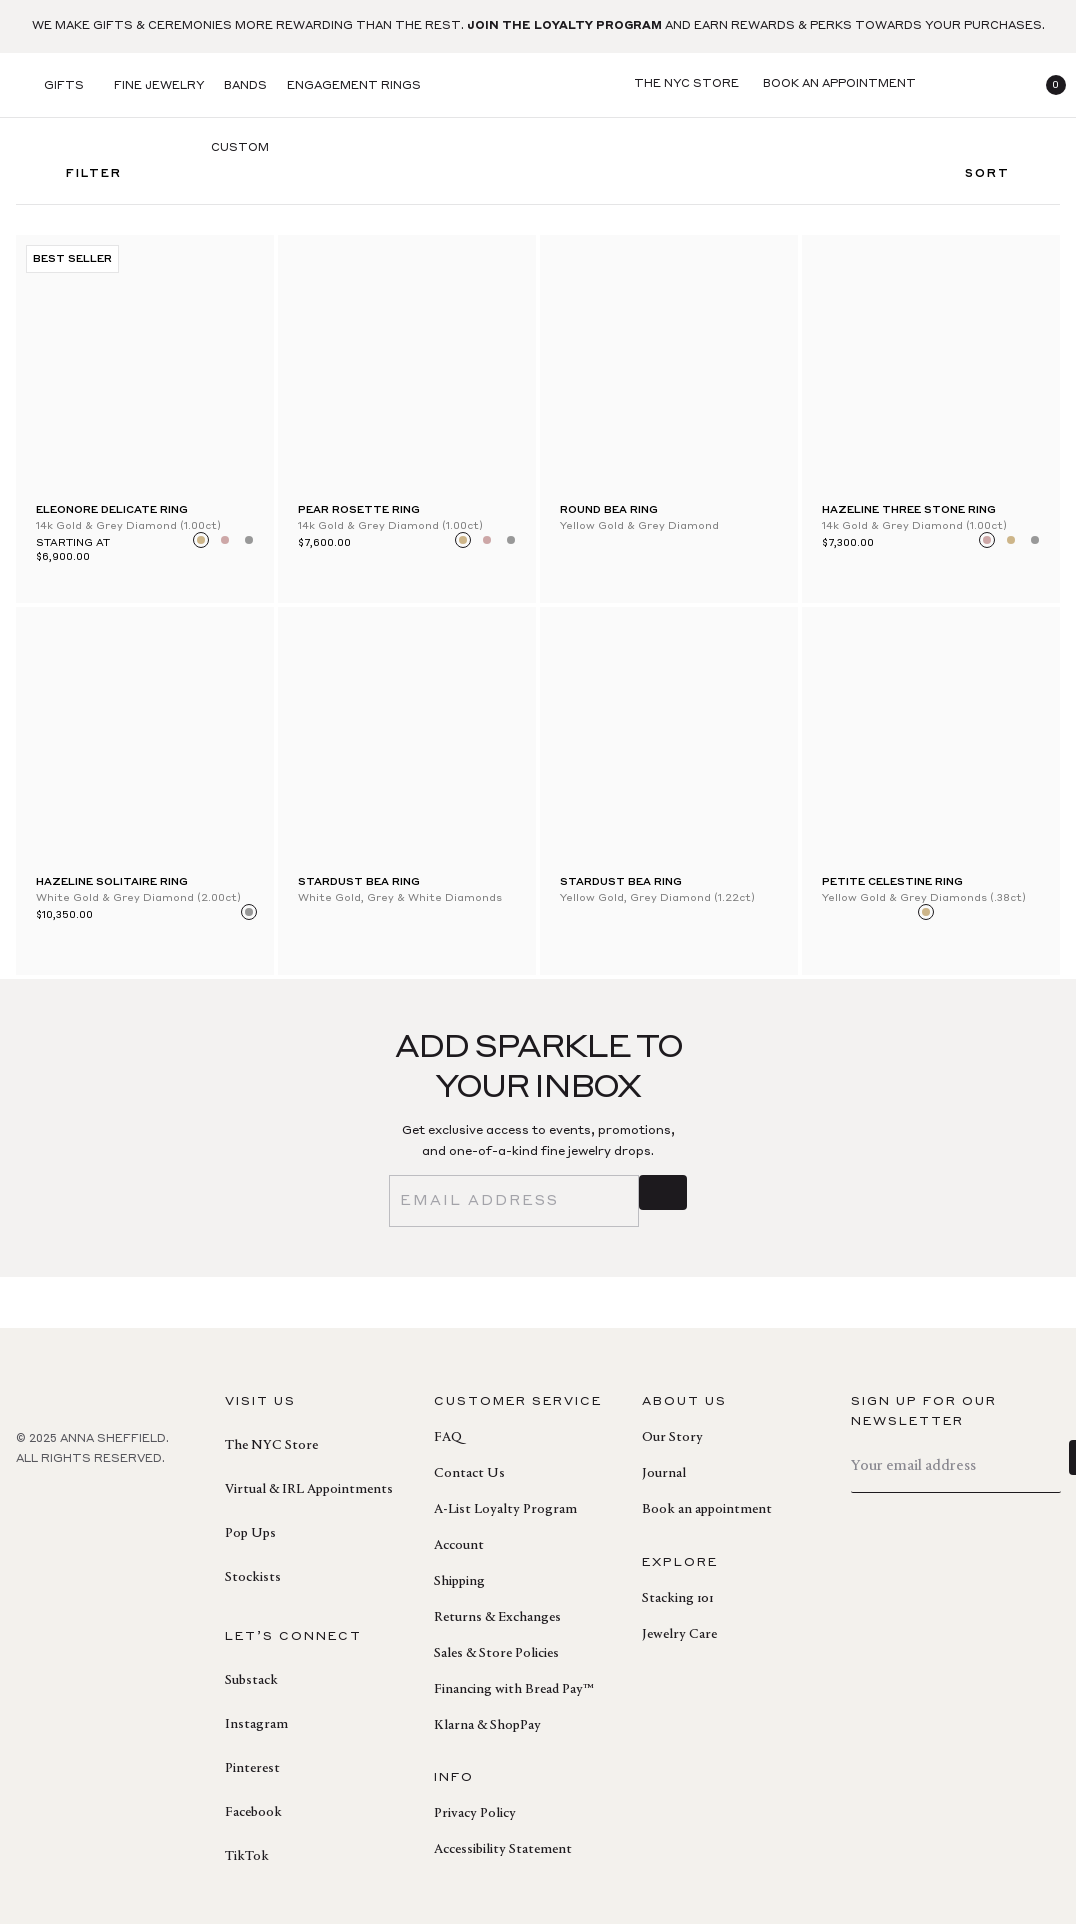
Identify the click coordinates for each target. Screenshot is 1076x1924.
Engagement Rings (354, 86)
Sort (1002, 180)
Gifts (64, 86)
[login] (1000, 85)
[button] (1048, 85)
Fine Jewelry (159, 86)
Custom (240, 148)
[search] (952, 85)
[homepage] (538, 85)
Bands (245, 86)
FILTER (79, 180)
